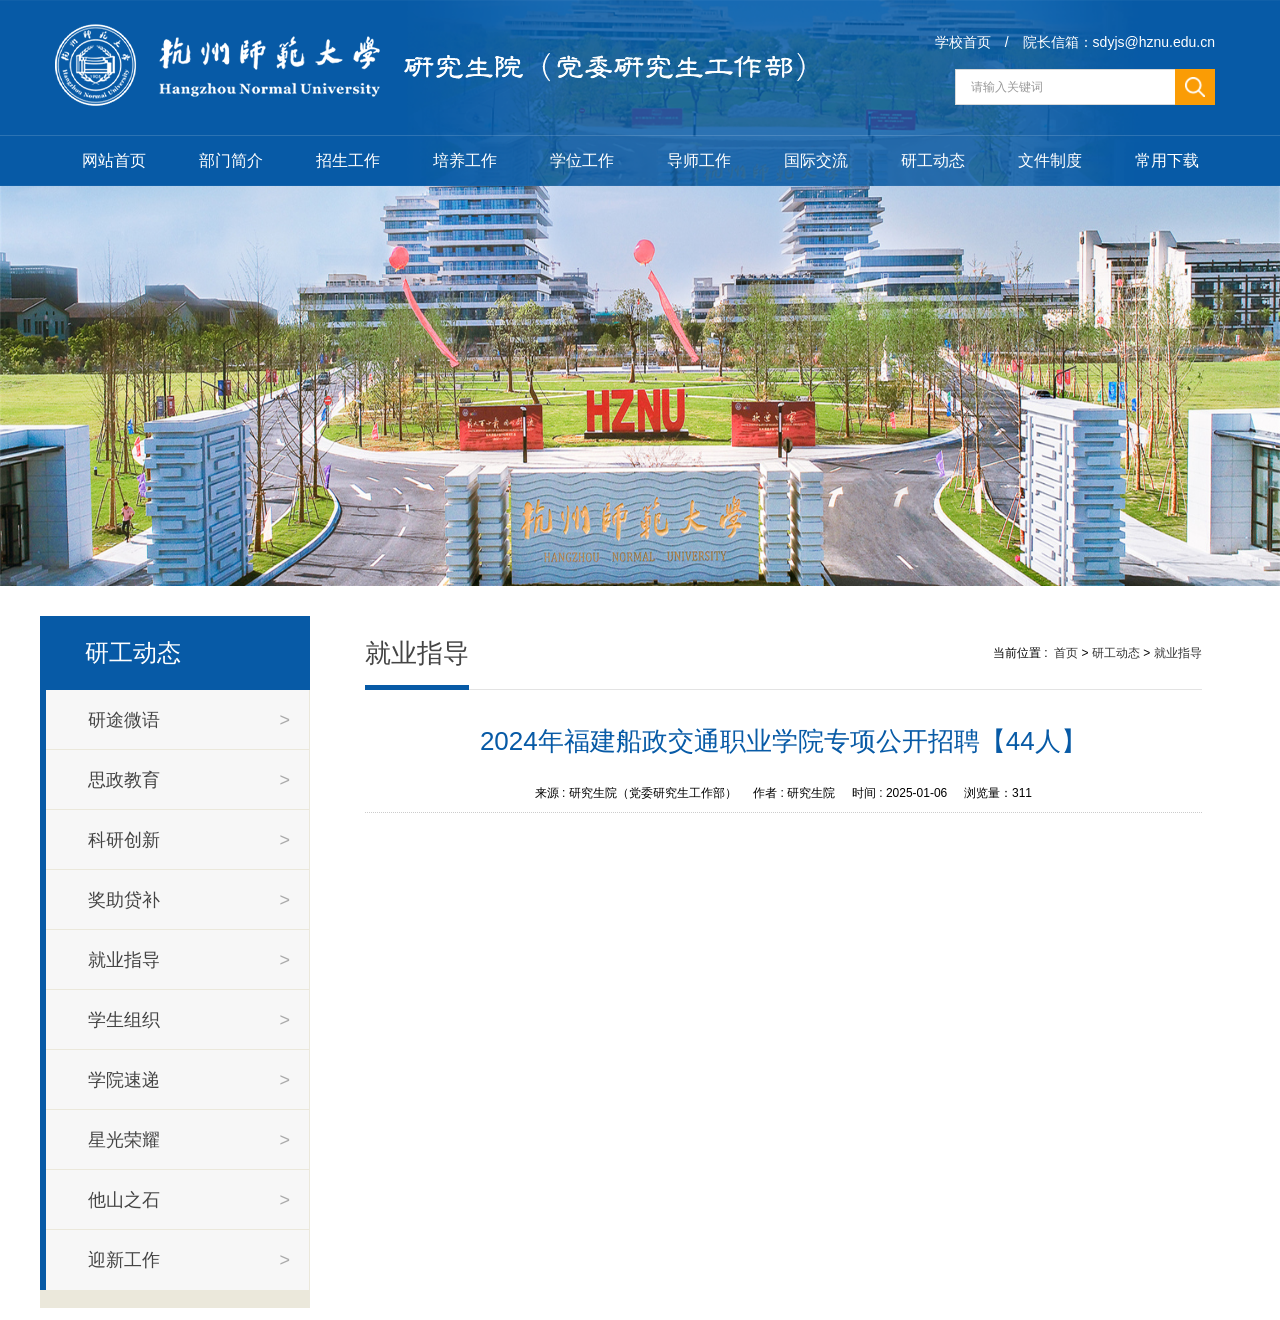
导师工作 (699, 160)
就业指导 (1178, 653)
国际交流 (816, 160)
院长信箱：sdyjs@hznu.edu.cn (1119, 42)
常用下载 (1167, 160)
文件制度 (1050, 160)
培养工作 (465, 160)
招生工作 (348, 160)
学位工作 (582, 160)
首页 (1066, 653)
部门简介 (231, 160)
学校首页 (963, 42)
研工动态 (933, 160)
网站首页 (114, 160)
